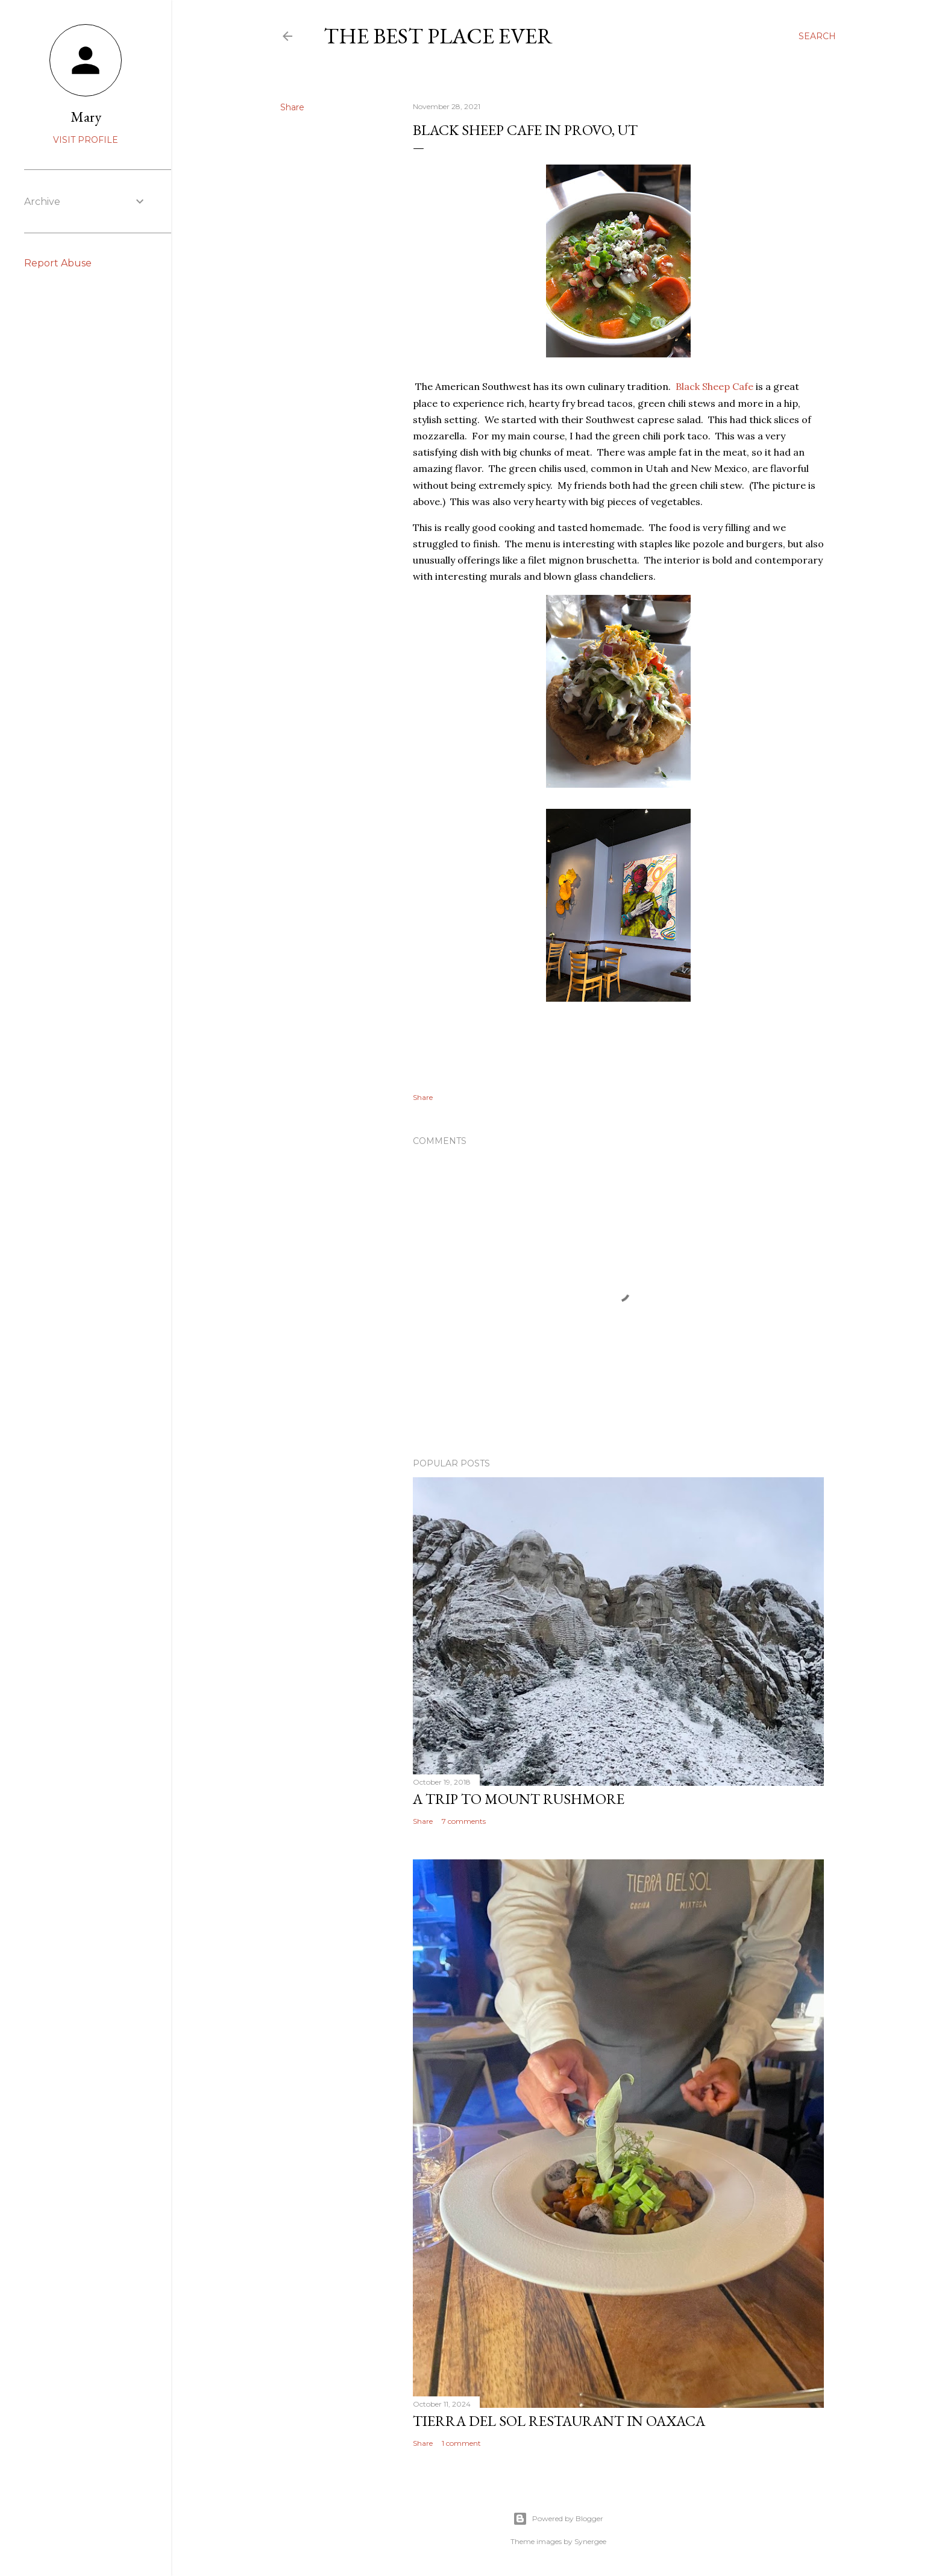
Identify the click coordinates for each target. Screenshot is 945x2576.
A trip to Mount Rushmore (518, 1798)
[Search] (817, 36)
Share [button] (292, 107)
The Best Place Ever (438, 36)
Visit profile (85, 139)
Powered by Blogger (558, 2519)
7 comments (464, 1821)
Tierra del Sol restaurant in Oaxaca (559, 2420)
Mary (86, 116)
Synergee (590, 2541)
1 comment (461, 2443)
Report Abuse (58, 263)
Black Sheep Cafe (714, 386)
